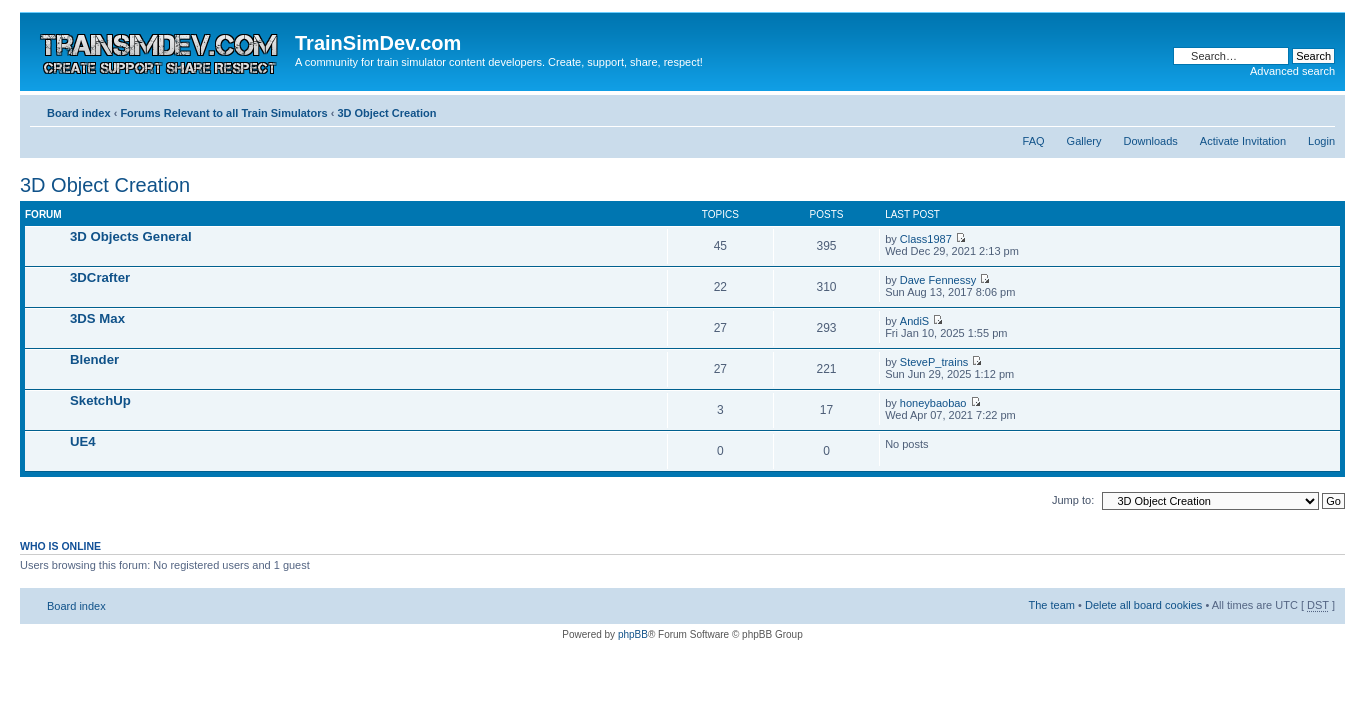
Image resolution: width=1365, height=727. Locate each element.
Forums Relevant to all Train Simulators (223, 113)
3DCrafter (100, 277)
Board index (79, 113)
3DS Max (97, 318)
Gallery (1084, 141)
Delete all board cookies (1143, 605)
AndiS (914, 321)
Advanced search (1292, 71)
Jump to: (1073, 500)
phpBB (633, 634)
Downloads (1150, 141)
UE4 (83, 441)
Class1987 (926, 239)
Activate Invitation (1243, 141)
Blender (94, 359)
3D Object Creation (386, 113)
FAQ (1034, 141)
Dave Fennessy (938, 280)
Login (1321, 141)
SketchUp (100, 400)
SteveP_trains (934, 362)
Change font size (1320, 109)
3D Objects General (131, 236)
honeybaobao (933, 403)
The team (1052, 605)
